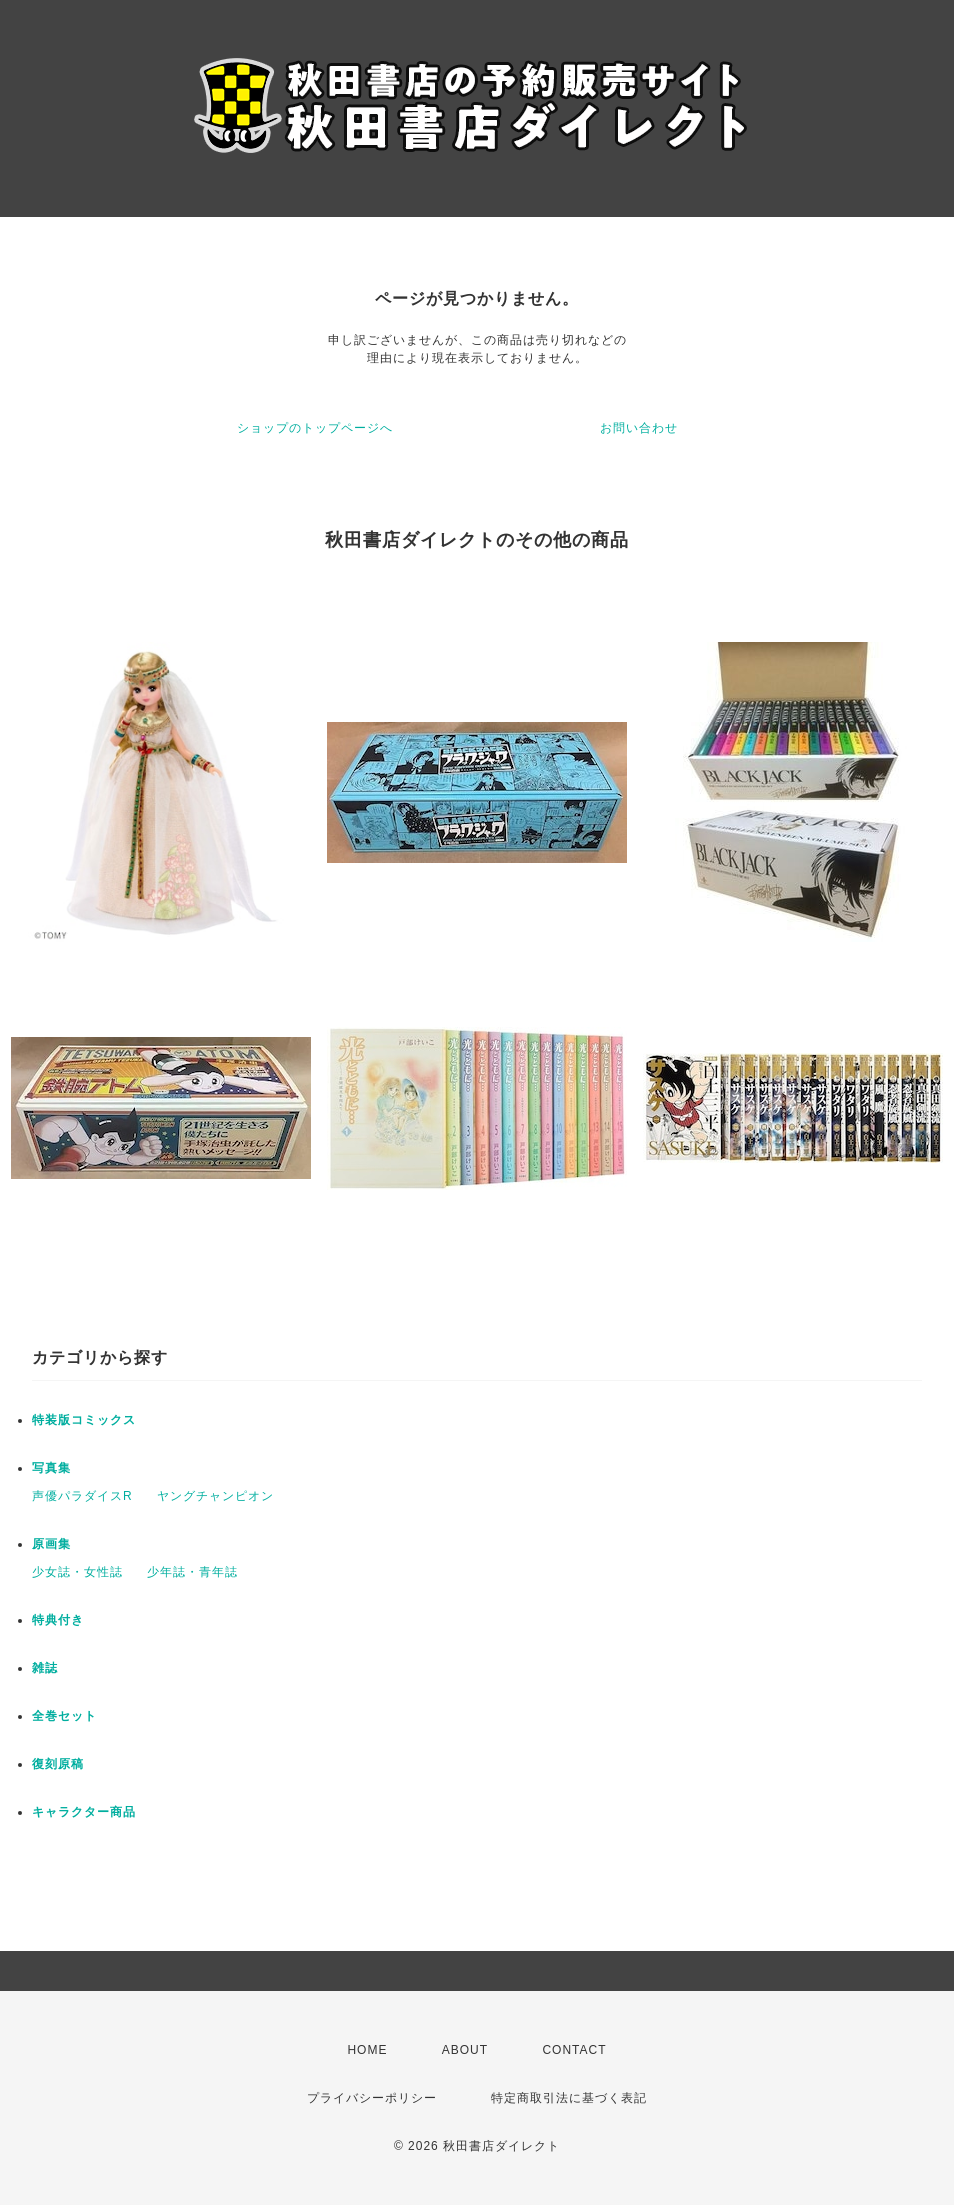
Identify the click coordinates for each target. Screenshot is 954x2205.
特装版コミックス (84, 1420)
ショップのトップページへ (315, 428)
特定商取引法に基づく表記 (569, 2098)
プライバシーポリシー (372, 2098)
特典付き (58, 1620)
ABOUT (465, 2050)
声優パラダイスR (82, 1496)
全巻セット (64, 1716)
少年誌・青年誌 (192, 1572)
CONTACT (574, 2050)
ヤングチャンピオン (215, 1496)
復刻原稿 (58, 1764)
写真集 (51, 1468)
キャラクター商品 (84, 1812)
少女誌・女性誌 (77, 1572)
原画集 (51, 1544)
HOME (367, 2050)
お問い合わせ (639, 428)
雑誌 (45, 1668)
